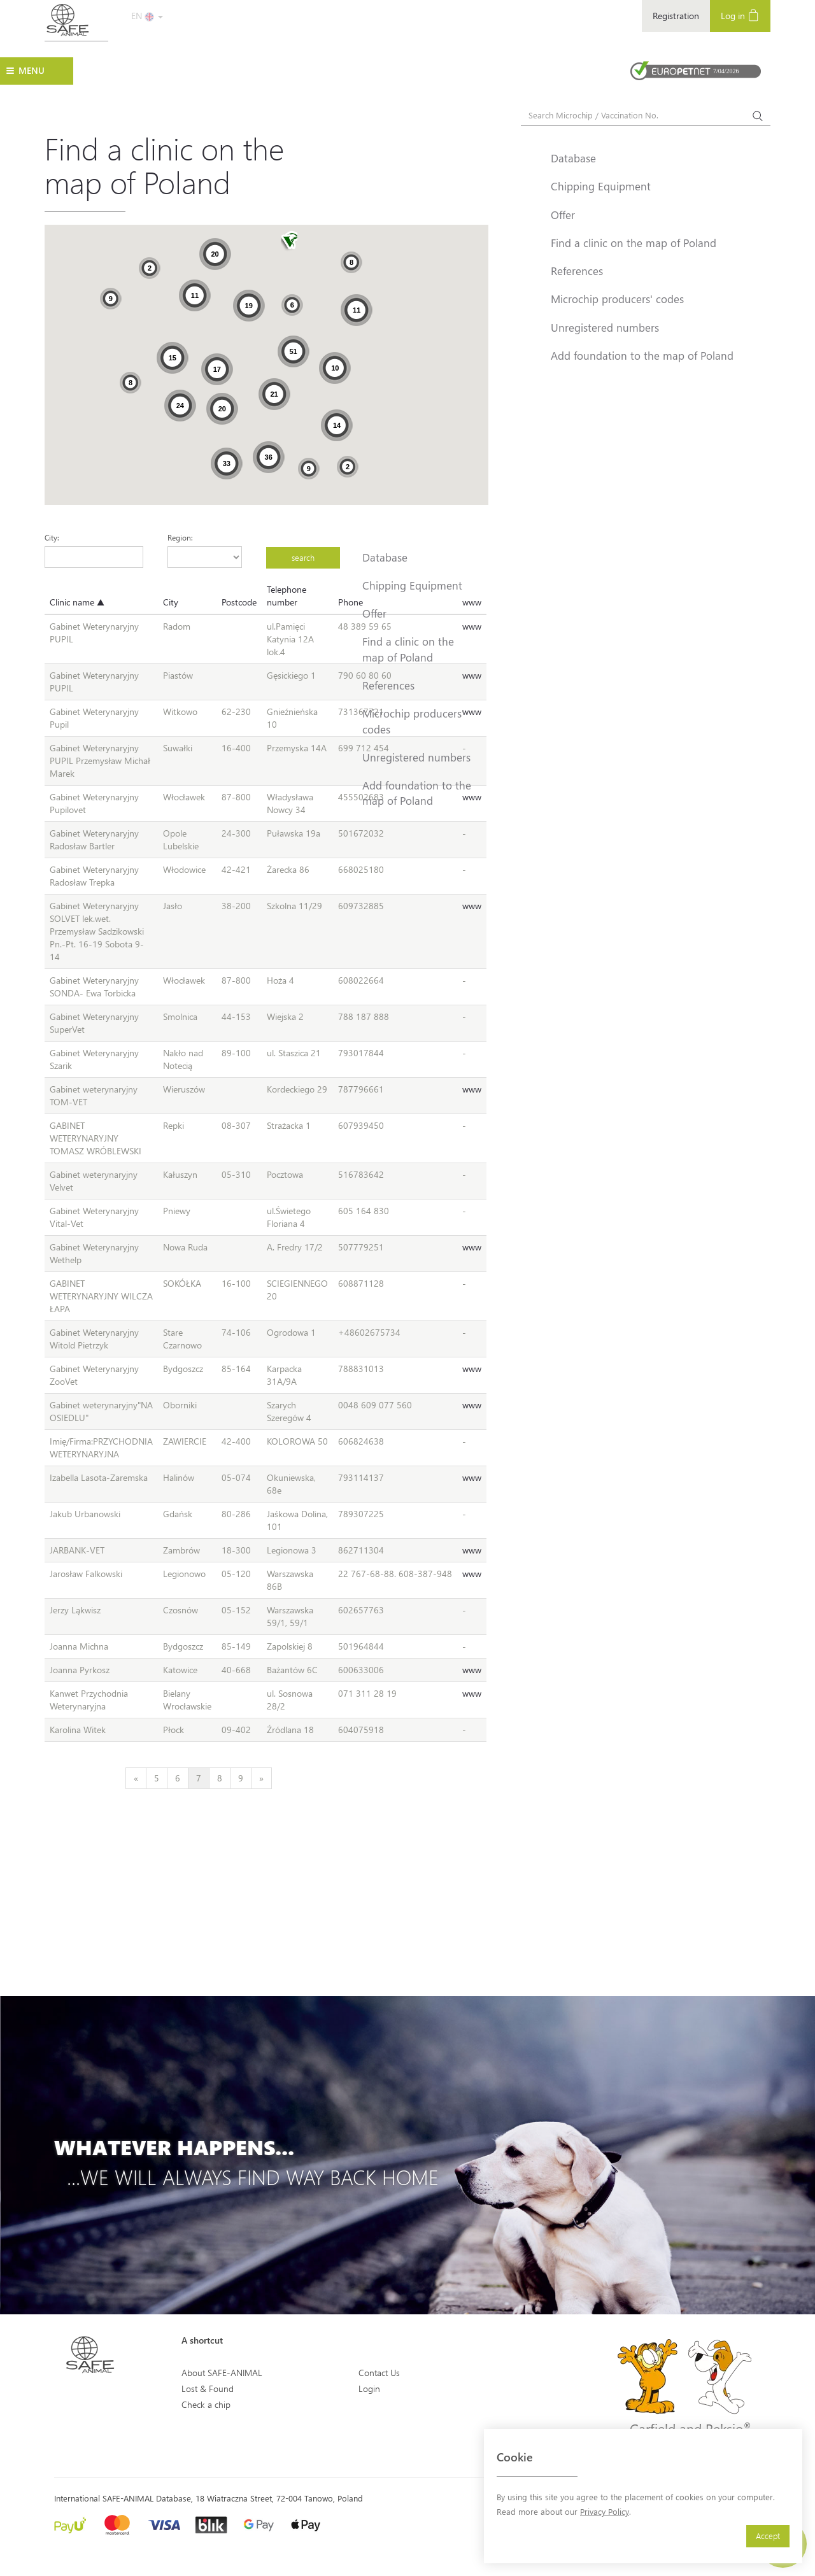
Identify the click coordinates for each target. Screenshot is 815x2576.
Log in (740, 15)
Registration (676, 16)
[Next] (261, 1778)
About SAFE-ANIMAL (221, 2373)
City (170, 602)
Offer (374, 613)
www (471, 906)
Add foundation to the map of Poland (416, 792)
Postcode (239, 602)
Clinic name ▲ (77, 602)
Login (369, 2388)
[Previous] (135, 1778)
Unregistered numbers (416, 757)
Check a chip (205, 2404)
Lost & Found (207, 2388)
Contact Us (379, 2373)
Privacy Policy (604, 2511)
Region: (180, 537)
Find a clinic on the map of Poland (408, 648)
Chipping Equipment (412, 585)
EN (147, 16)
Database (385, 557)
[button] (289, 241)
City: (52, 537)
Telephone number (286, 595)
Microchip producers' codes (413, 720)
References (388, 685)
